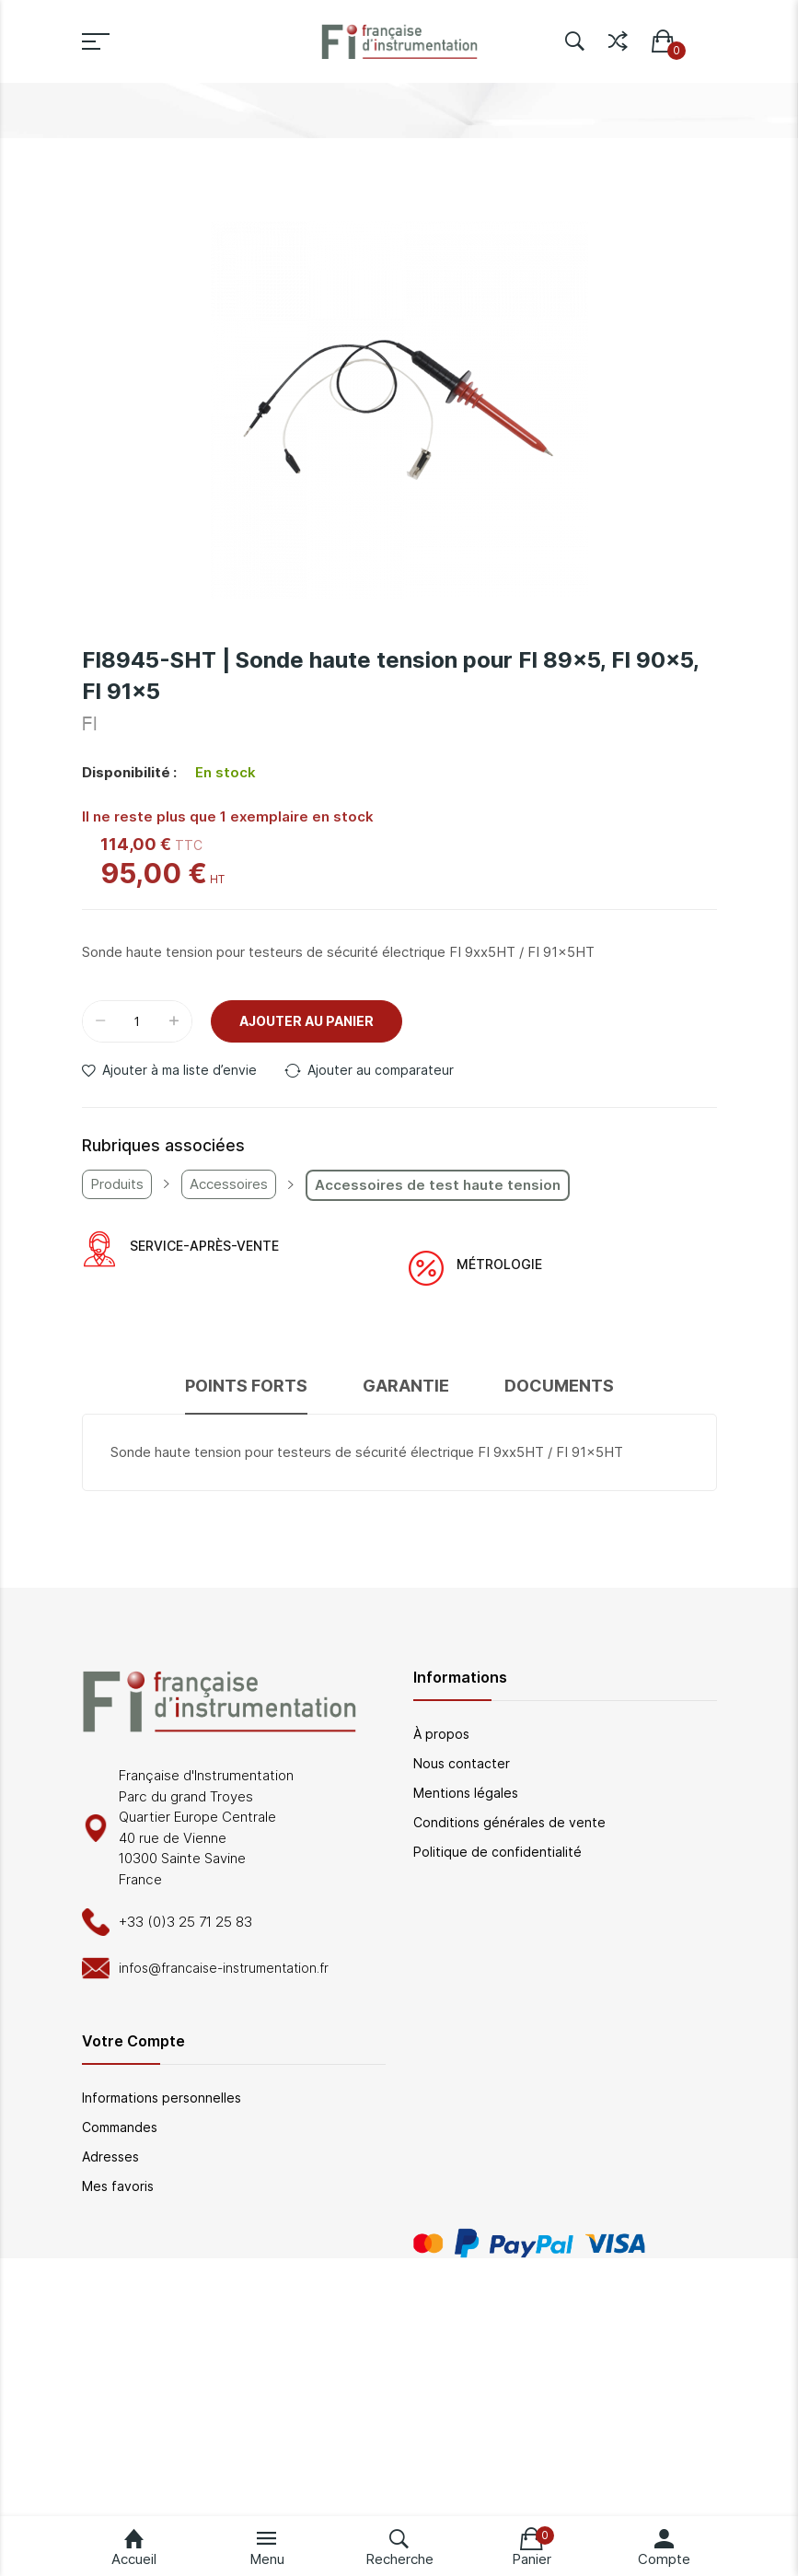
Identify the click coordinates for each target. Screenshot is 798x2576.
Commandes (119, 2127)
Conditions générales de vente (509, 1822)
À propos (441, 1734)
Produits (117, 1184)
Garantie (406, 1385)
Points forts (246, 1385)
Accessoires (229, 1184)
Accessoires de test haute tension (438, 1185)
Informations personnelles (161, 2097)
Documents (559, 1385)
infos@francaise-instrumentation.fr (224, 1968)
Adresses (110, 2156)
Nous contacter (461, 1763)
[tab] (246, 1394)
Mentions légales (465, 1793)
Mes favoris (118, 2186)
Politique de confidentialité (497, 1851)
